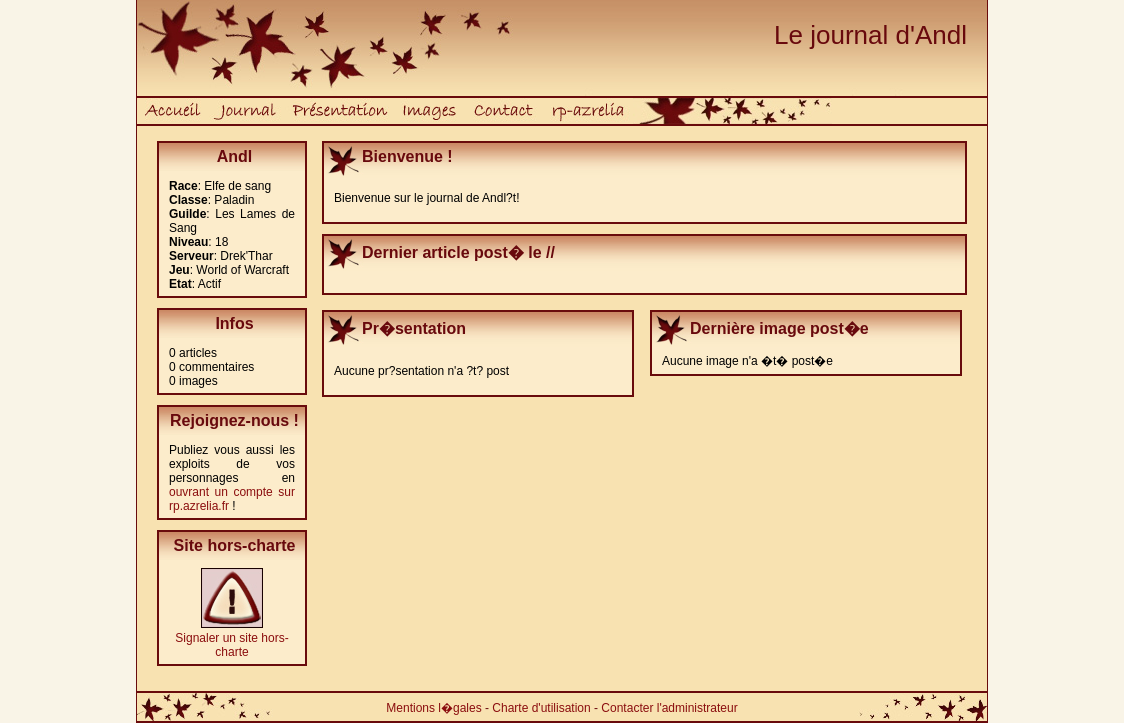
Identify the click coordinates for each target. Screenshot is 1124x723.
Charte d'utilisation (541, 708)
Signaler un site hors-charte (231, 645)
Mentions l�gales (433, 708)
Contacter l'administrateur (669, 708)
